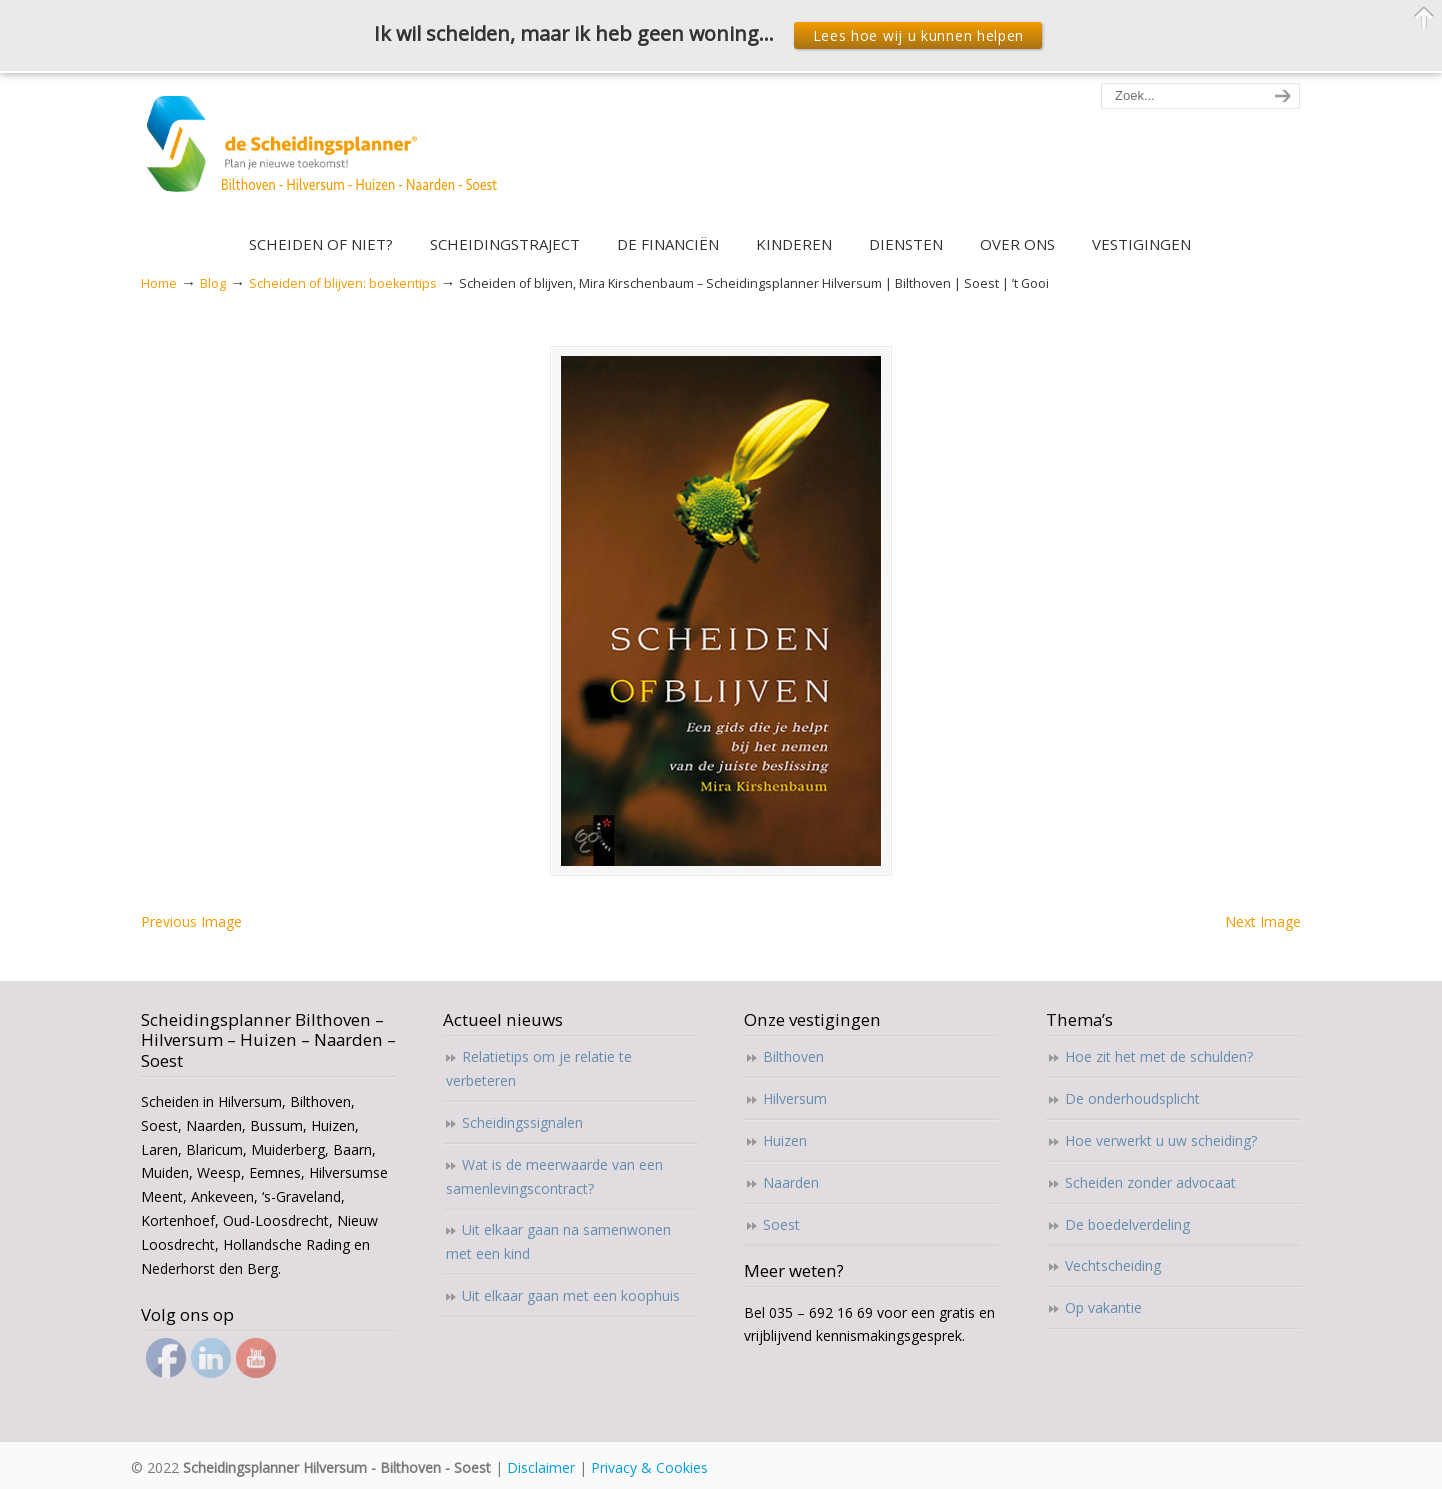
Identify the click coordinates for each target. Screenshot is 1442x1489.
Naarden (791, 1182)
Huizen (785, 1140)
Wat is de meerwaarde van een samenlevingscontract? (554, 1176)
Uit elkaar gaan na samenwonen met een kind (558, 1241)
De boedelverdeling (1127, 1224)
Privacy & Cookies (649, 1467)
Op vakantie (1103, 1307)
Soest (781, 1224)
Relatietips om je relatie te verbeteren (539, 1068)
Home (159, 283)
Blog (213, 283)
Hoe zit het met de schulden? (1159, 1056)
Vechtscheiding (1113, 1265)
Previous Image (191, 921)
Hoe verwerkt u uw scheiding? (1161, 1140)
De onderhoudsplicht (1132, 1098)
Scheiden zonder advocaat (1150, 1182)
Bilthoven (793, 1056)
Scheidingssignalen (522, 1122)
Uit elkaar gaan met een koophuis (571, 1295)
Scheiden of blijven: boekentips (343, 283)
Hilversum (795, 1098)
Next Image (1263, 921)
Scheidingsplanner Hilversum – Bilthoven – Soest (328, 155)
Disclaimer (541, 1467)
